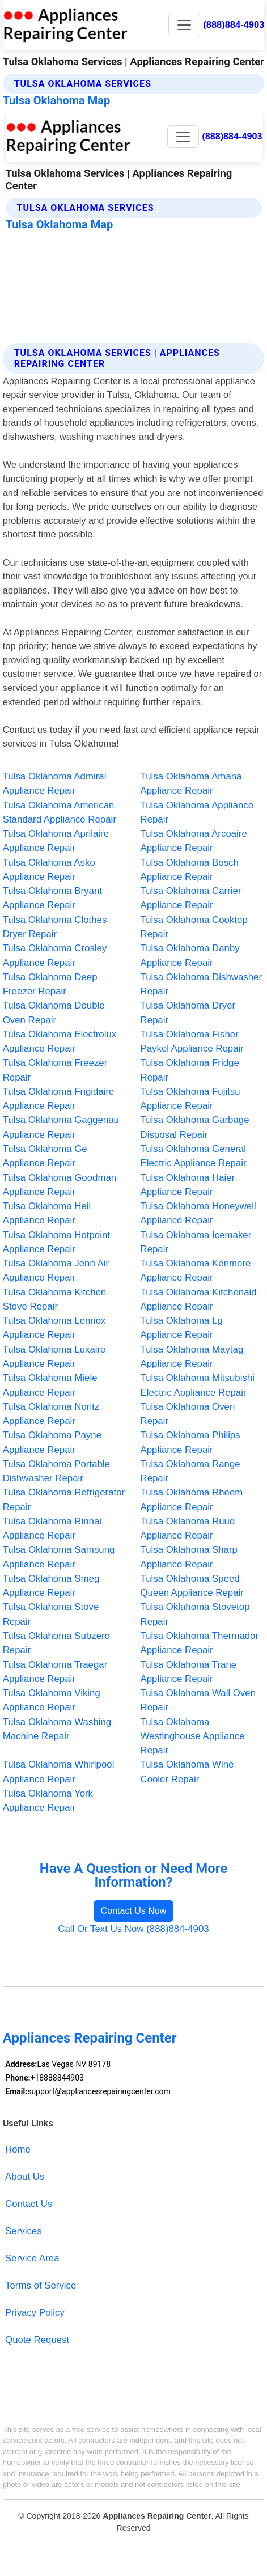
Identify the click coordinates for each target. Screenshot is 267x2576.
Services (23, 2231)
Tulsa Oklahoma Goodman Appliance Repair (59, 1184)
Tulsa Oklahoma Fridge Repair (190, 1069)
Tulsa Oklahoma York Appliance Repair (48, 1800)
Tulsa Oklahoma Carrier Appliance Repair (191, 898)
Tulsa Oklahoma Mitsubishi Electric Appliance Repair (198, 1384)
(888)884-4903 (233, 24)
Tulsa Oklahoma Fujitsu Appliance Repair (190, 1098)
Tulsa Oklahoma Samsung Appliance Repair (59, 1556)
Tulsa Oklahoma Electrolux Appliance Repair (59, 1041)
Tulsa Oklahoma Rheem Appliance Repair (192, 1499)
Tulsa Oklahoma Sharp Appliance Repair (189, 1556)
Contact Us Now (134, 1911)
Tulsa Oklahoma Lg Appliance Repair (182, 1327)
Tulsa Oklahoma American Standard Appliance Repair (59, 812)
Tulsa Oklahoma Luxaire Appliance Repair (54, 1356)
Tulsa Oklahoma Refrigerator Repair (64, 1499)
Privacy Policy (35, 2312)
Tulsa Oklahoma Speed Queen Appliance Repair (192, 1585)
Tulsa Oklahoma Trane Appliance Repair (189, 1671)
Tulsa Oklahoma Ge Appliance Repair (45, 1155)
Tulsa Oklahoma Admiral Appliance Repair (55, 783)
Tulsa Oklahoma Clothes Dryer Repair (55, 926)
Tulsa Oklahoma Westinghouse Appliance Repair (193, 1736)
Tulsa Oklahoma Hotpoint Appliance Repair (56, 1242)
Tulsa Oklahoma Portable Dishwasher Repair (56, 1471)
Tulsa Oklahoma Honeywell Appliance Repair (198, 1213)
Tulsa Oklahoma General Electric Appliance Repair (194, 1155)
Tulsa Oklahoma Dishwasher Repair (201, 984)
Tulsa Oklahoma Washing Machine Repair (57, 1729)
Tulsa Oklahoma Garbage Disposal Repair (195, 1127)
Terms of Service (40, 2285)
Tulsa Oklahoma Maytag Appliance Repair (192, 1356)
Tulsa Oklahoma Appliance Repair (197, 812)
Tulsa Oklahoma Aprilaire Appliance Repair (56, 840)
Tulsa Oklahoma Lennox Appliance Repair (54, 1327)
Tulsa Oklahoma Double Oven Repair (54, 1012)
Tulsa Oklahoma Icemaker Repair (196, 1242)
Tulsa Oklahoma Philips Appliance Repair (190, 1442)
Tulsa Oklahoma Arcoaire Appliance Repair (194, 840)
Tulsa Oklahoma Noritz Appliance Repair (51, 1413)
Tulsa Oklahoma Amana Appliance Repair (191, 783)
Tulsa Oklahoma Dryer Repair (188, 1012)
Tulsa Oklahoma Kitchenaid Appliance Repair (199, 1299)
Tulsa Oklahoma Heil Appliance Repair (47, 1213)
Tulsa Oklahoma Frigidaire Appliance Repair (59, 1098)
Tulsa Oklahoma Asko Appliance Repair (49, 869)
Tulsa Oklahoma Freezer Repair (55, 1069)
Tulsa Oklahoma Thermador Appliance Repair (200, 1642)
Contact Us (28, 2203)
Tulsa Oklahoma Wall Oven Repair (198, 1700)
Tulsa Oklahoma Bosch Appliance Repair (190, 869)
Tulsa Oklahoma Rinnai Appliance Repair (52, 1528)
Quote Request (37, 2339)
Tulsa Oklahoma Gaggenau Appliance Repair (61, 1127)
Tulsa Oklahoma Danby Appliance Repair (190, 955)
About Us (24, 2176)
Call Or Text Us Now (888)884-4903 (133, 1928)
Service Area (32, 2258)
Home (18, 2149)
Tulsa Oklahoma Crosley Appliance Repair (55, 955)
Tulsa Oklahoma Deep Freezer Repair (50, 984)
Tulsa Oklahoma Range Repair (190, 1471)
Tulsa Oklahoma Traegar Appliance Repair (55, 1671)
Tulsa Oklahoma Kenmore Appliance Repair (196, 1270)
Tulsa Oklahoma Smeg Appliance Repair (51, 1585)
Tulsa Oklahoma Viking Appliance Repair (51, 1700)
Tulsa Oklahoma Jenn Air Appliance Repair (56, 1270)
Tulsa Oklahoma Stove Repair (51, 1613)
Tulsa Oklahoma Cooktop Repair (194, 926)
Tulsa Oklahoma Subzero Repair (56, 1642)
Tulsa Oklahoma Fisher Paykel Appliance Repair (192, 1041)
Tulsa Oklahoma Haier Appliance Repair (188, 1184)
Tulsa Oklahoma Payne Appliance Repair (52, 1442)
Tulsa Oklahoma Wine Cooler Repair (187, 1771)
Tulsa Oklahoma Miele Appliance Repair (50, 1384)
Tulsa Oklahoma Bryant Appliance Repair (52, 898)
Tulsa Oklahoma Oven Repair (188, 1413)
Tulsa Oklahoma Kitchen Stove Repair (55, 1299)
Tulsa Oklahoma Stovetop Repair (195, 1613)
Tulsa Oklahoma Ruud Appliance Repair (188, 1528)
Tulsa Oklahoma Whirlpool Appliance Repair (59, 1771)
